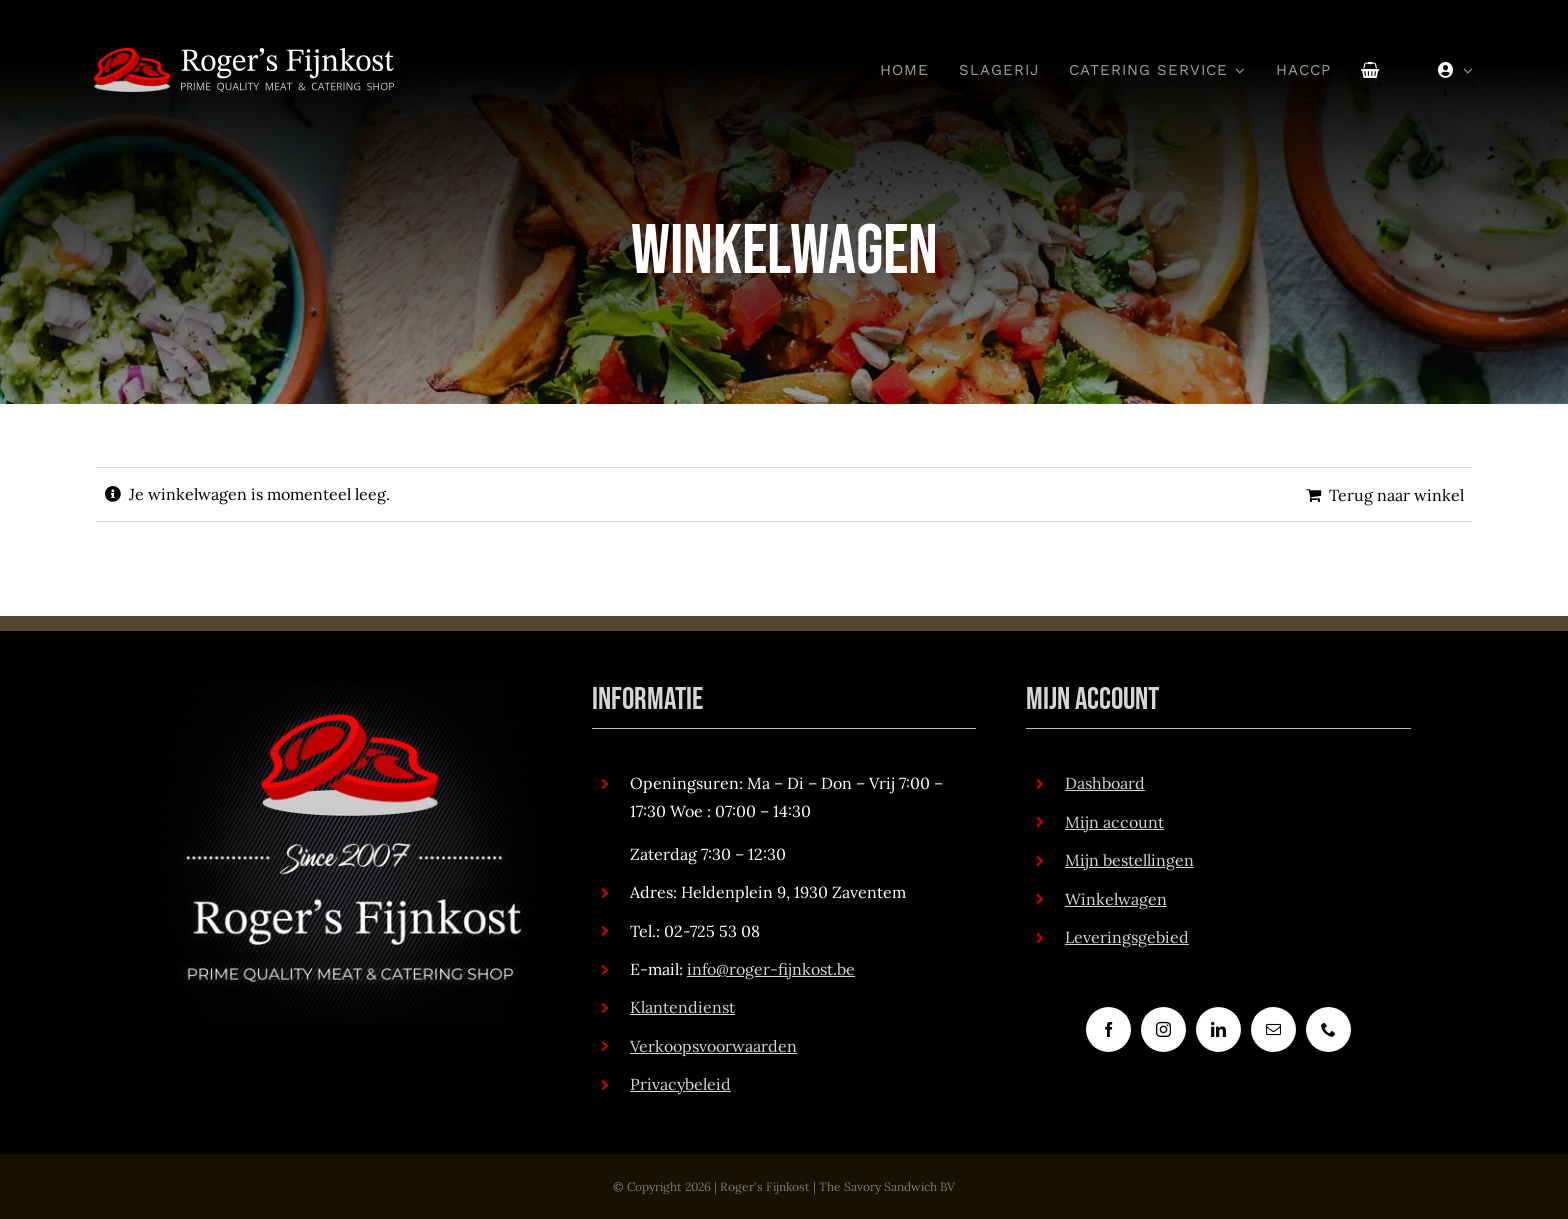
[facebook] (1108, 1029)
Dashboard (1105, 783)
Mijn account (1114, 822)
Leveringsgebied (1127, 937)
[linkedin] (1218, 1029)
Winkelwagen (1116, 899)
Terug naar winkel (1396, 495)
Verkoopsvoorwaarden (713, 1046)
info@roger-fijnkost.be (771, 969)
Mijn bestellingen (1129, 860)
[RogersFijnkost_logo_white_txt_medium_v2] (244, 56)
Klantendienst (682, 1007)
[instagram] (1163, 1029)
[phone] (1328, 1029)
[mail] (1273, 1029)
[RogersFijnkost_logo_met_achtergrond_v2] (349, 689)
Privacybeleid (680, 1084)
